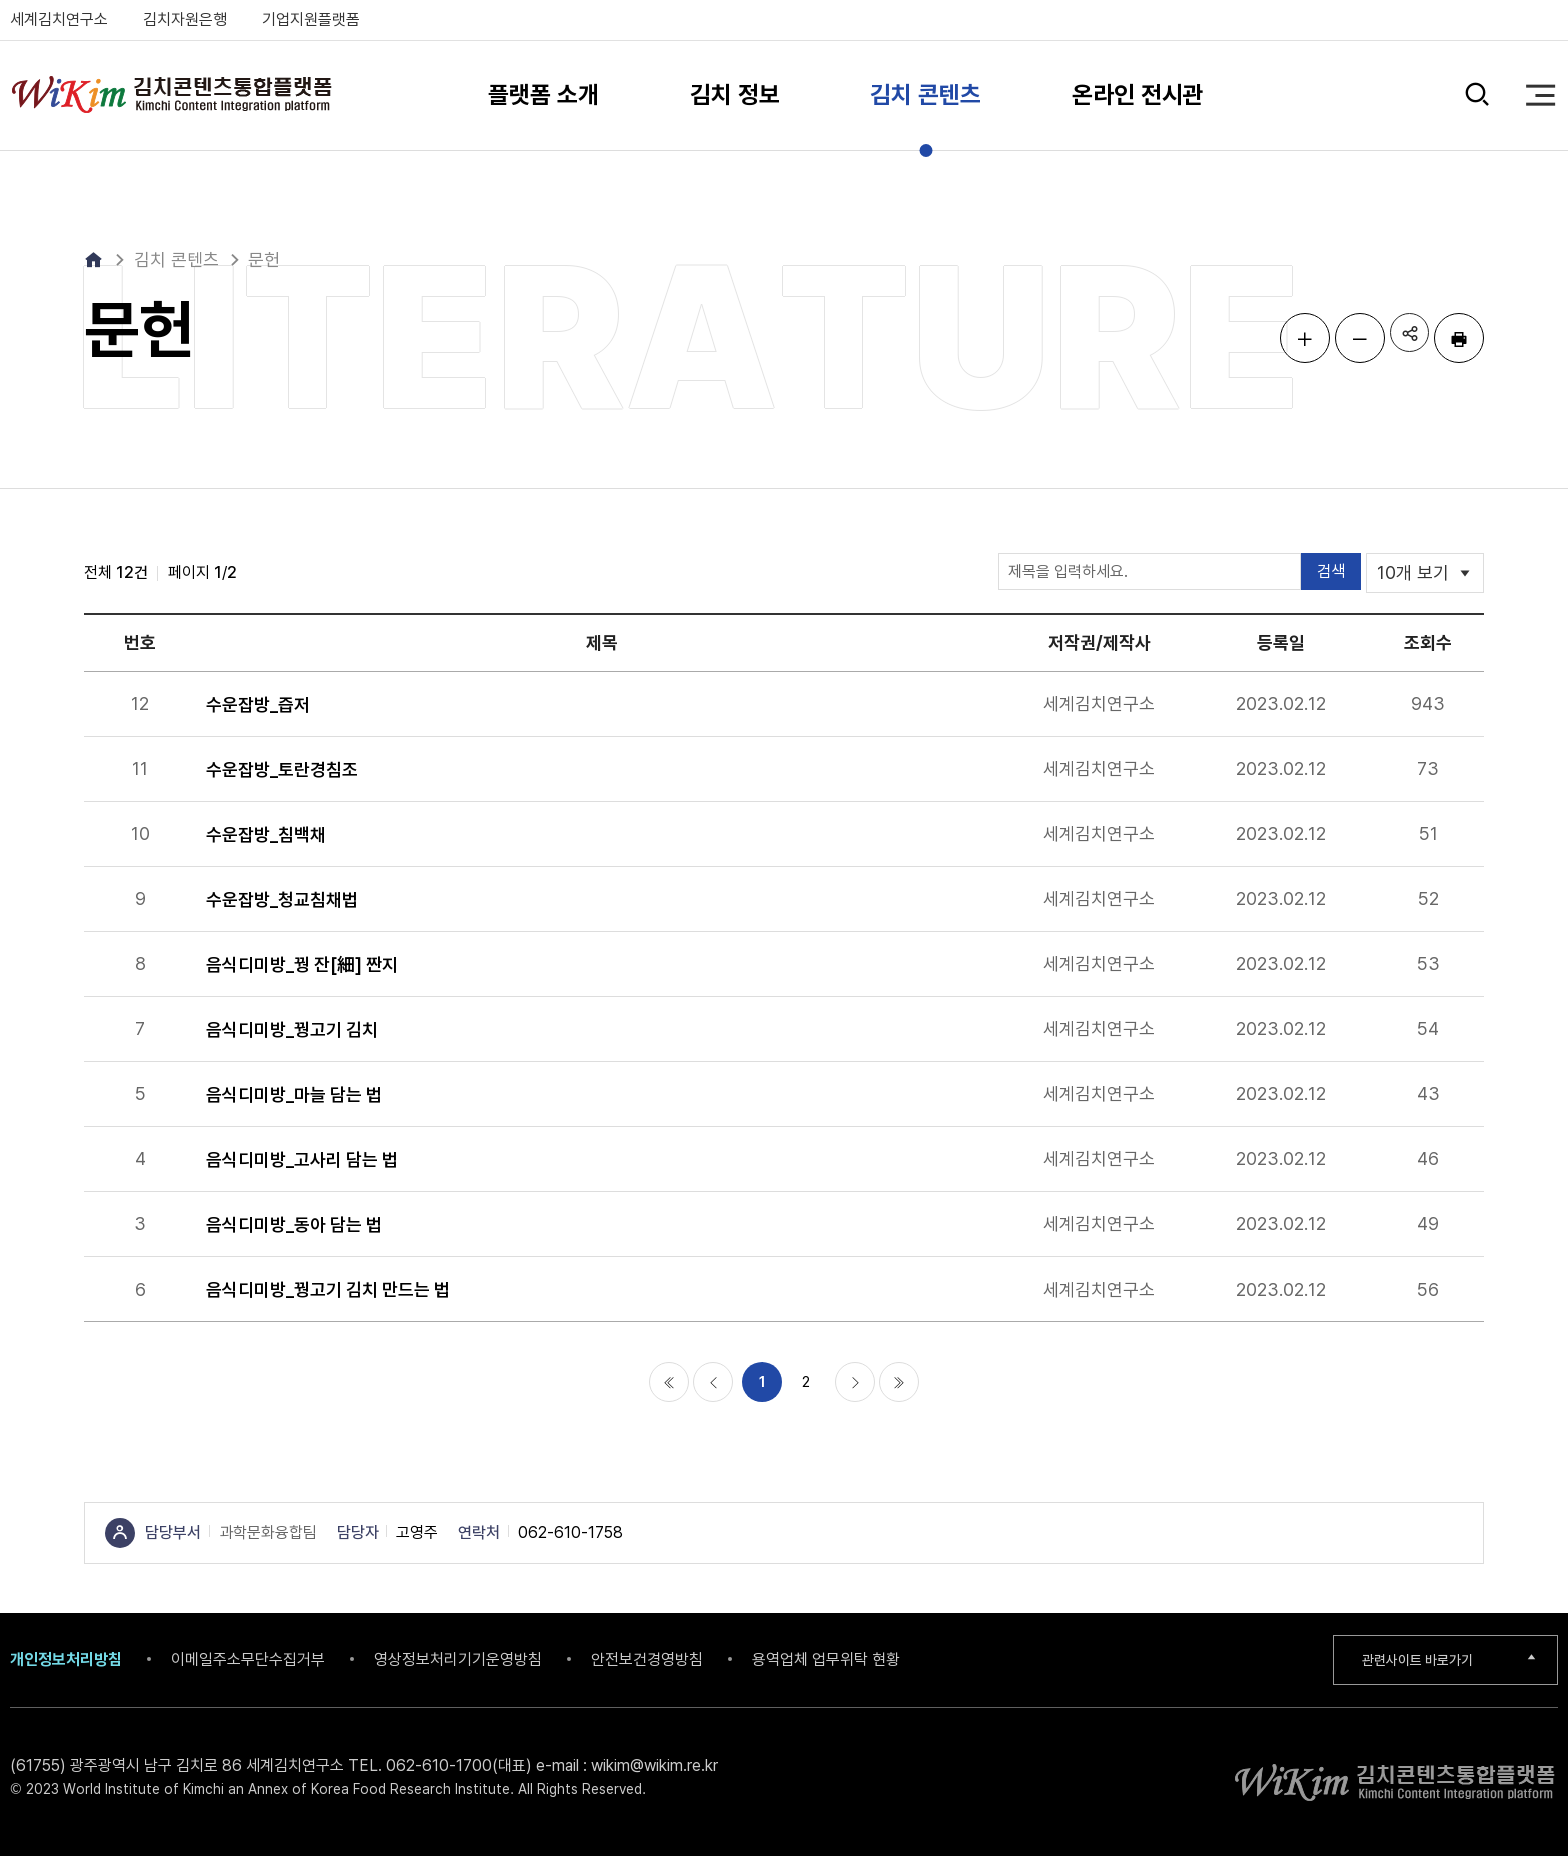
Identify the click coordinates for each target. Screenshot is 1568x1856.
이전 (713, 1382)
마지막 (899, 1382)
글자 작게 (1349, 338)
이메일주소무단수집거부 (248, 1659)
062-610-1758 (570, 1532)
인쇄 (1459, 338)
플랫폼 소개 (543, 94)
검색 (1475, 95)
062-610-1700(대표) (459, 1765)
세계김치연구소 (59, 19)
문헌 (264, 259)
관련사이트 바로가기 (1424, 1660)
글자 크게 (1294, 338)
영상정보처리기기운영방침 (458, 1659)
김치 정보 (735, 94)
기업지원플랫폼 (311, 19)
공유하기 (1404, 338)
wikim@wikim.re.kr (654, 1765)
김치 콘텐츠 (925, 94)
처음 (669, 1382)
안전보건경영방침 (647, 1659)
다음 (855, 1382)
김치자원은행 (185, 19)
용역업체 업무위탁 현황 (826, 1659)
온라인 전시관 (1138, 94)
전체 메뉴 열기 (1540, 94)
